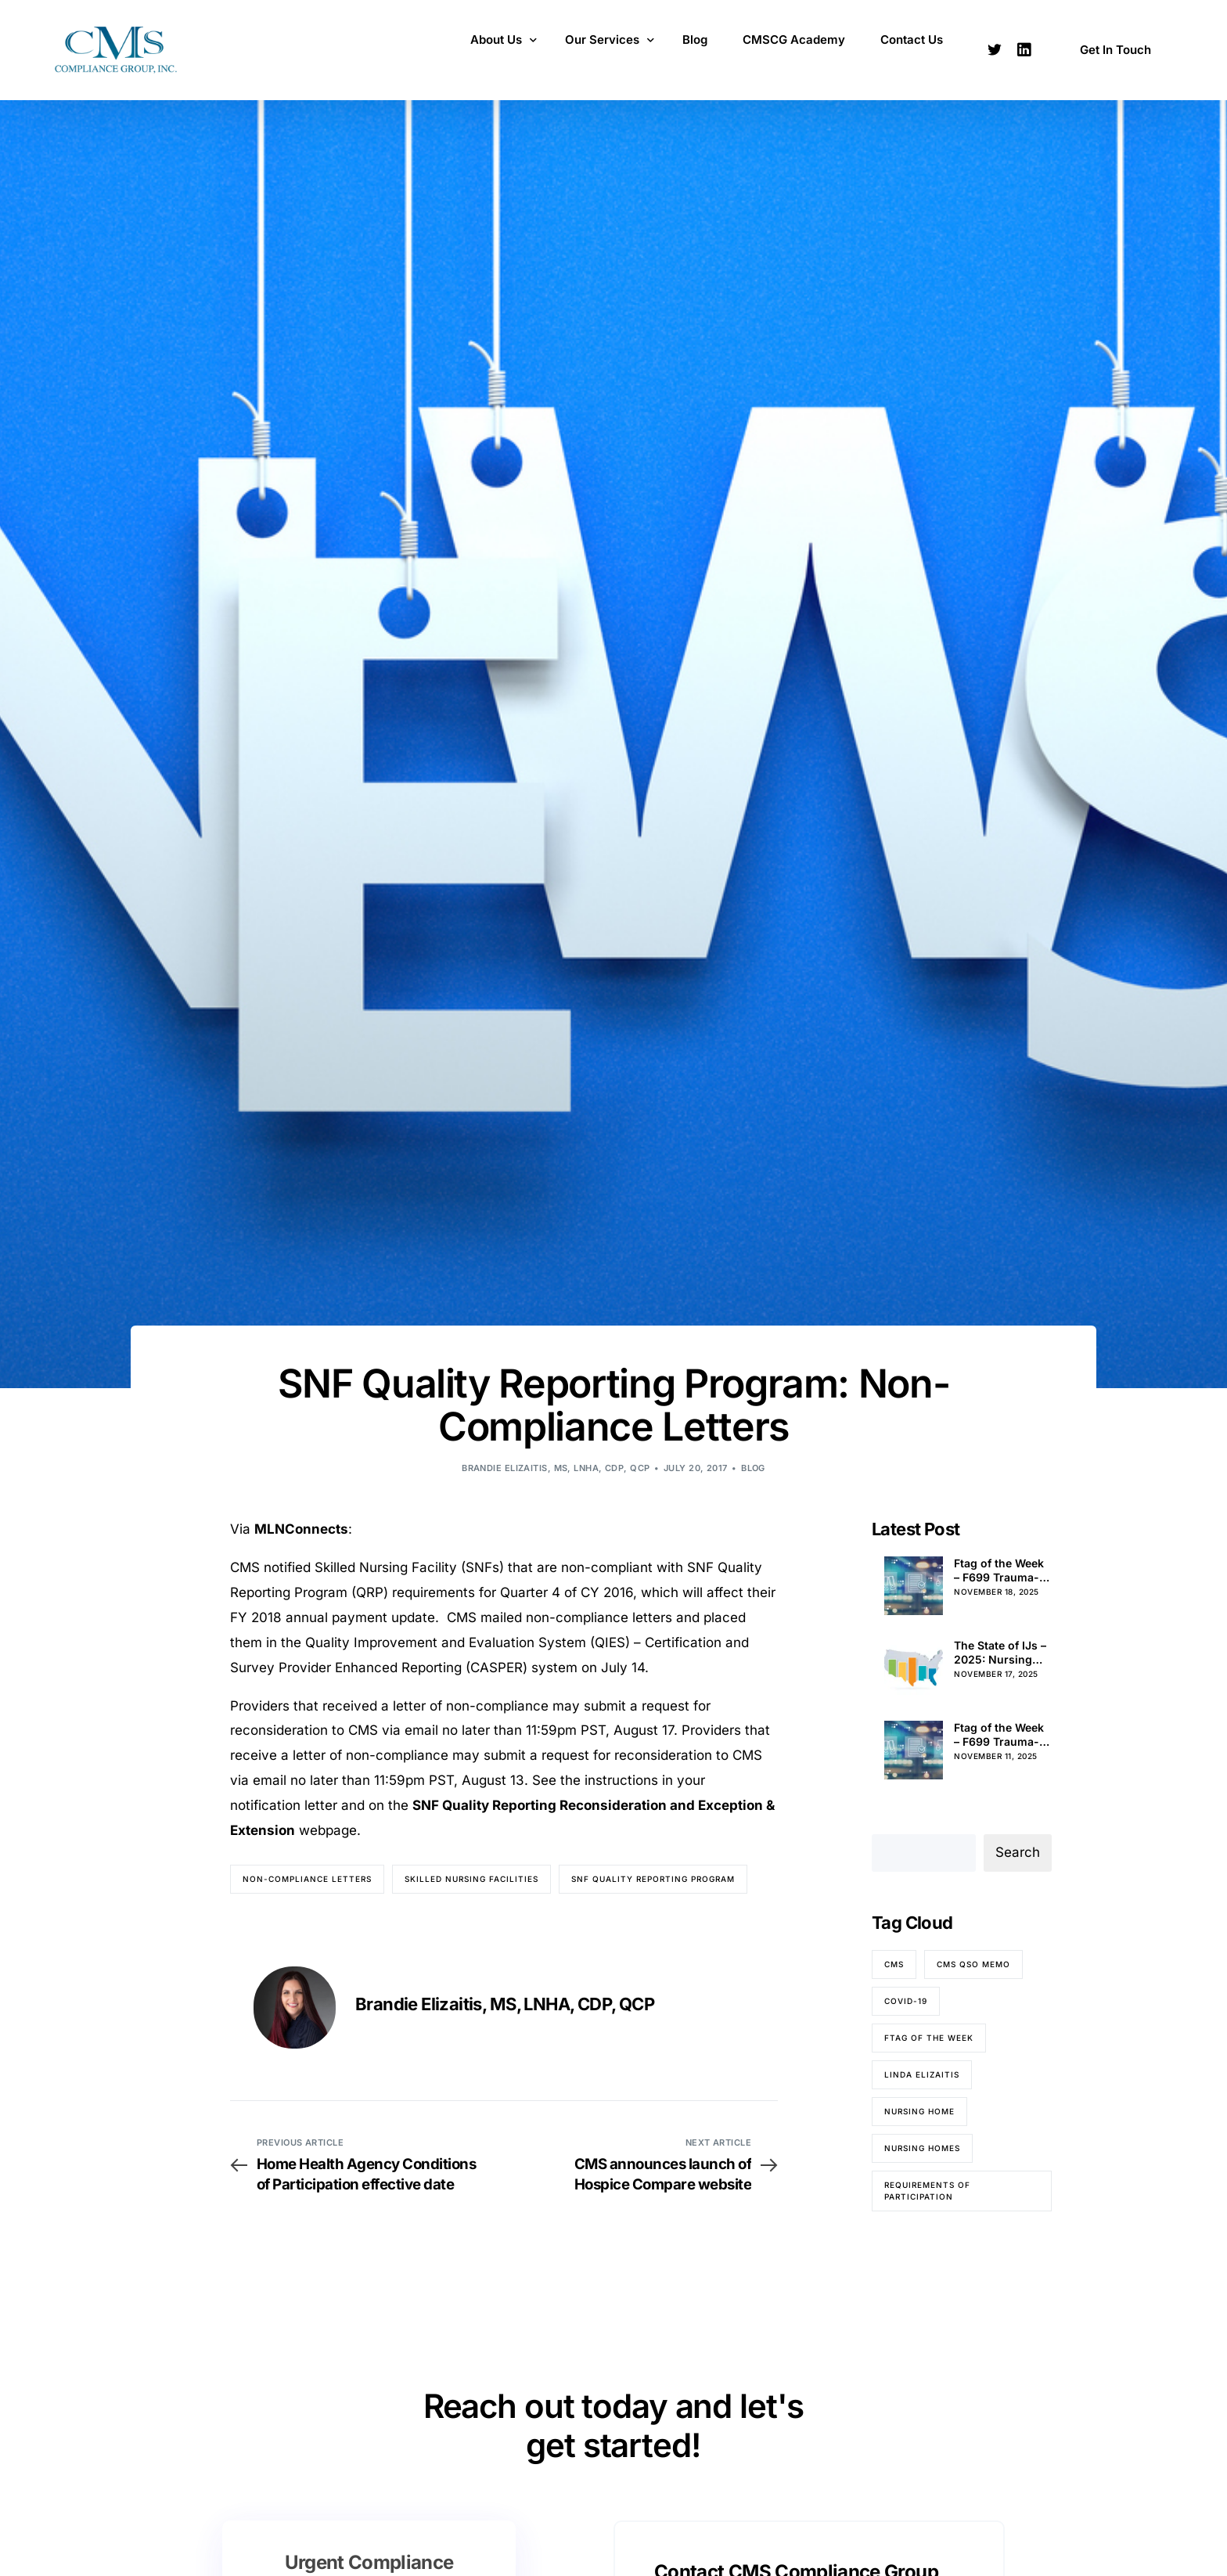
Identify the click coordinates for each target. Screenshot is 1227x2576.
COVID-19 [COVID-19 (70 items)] (905, 2001)
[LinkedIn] (1024, 48)
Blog (753, 1467)
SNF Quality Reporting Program (653, 1878)
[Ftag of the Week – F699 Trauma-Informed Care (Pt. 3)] (913, 1750)
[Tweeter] (994, 48)
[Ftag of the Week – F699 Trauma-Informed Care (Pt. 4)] (913, 1585)
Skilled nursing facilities (471, 1878)
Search (1017, 1852)
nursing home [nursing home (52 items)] (919, 2111)
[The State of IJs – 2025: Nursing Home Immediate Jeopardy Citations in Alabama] (913, 1668)
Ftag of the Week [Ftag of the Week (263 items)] (928, 2037)
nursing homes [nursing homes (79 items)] (922, 2148)
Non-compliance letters (307, 1878)
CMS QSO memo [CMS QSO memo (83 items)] (973, 1964)
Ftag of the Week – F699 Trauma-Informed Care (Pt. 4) (999, 1570)
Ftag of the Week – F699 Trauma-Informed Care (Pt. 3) (999, 1735)
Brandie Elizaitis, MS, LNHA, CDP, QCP (555, 1467)
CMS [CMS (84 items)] (894, 1964)
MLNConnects (301, 1529)
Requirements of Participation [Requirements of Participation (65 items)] (927, 2190)
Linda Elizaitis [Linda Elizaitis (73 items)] (921, 2074)
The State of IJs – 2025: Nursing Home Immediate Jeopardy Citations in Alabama (1000, 1653)
